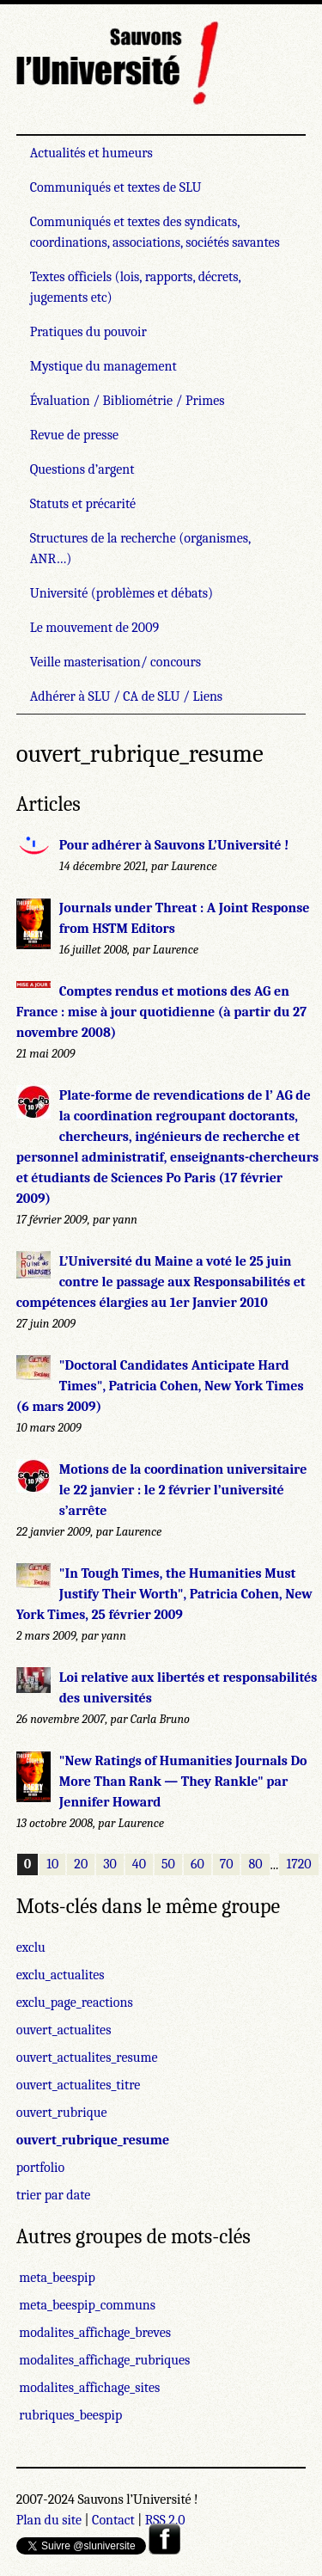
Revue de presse (74, 435)
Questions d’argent (82, 469)
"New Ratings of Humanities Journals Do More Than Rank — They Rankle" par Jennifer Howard (183, 1781)
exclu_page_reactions (74, 2002)
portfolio (40, 2167)
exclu (31, 1947)
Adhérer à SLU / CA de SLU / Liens (126, 696)
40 (139, 1865)
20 (81, 1865)
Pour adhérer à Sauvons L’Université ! (174, 845)
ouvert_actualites (64, 2030)
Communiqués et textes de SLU (116, 187)
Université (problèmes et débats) (121, 593)
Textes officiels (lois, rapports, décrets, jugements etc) (135, 287)
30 (110, 1865)
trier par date (53, 2195)
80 (255, 1865)
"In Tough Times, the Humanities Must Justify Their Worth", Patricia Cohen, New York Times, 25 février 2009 (164, 1594)
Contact (113, 2520)
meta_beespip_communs (85, 2305)
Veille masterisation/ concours (115, 662)
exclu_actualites (60, 1975)
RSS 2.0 (165, 2520)
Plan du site (49, 2520)
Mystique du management (103, 366)
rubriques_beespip (69, 2415)
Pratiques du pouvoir (88, 332)
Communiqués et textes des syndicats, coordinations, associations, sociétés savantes (155, 232)
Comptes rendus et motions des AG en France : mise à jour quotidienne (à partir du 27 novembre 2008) (161, 1012)
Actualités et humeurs (91, 153)
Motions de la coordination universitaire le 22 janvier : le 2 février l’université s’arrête (183, 1490)
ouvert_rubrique (61, 2112)
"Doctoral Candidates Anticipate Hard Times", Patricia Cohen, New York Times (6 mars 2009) (160, 1386)
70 (227, 1865)
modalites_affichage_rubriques (103, 2360)
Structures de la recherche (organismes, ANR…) (140, 549)
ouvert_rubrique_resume (93, 2140)
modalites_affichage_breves (93, 2332)
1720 (298, 1865)
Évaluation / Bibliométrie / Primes (127, 400)
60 (197, 1865)
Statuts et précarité (83, 504)
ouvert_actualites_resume (87, 2057)
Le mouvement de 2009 (94, 627)
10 (52, 1865)
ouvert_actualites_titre (78, 2085)
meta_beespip (55, 2277)
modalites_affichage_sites (88, 2387)
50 (168, 1865)
